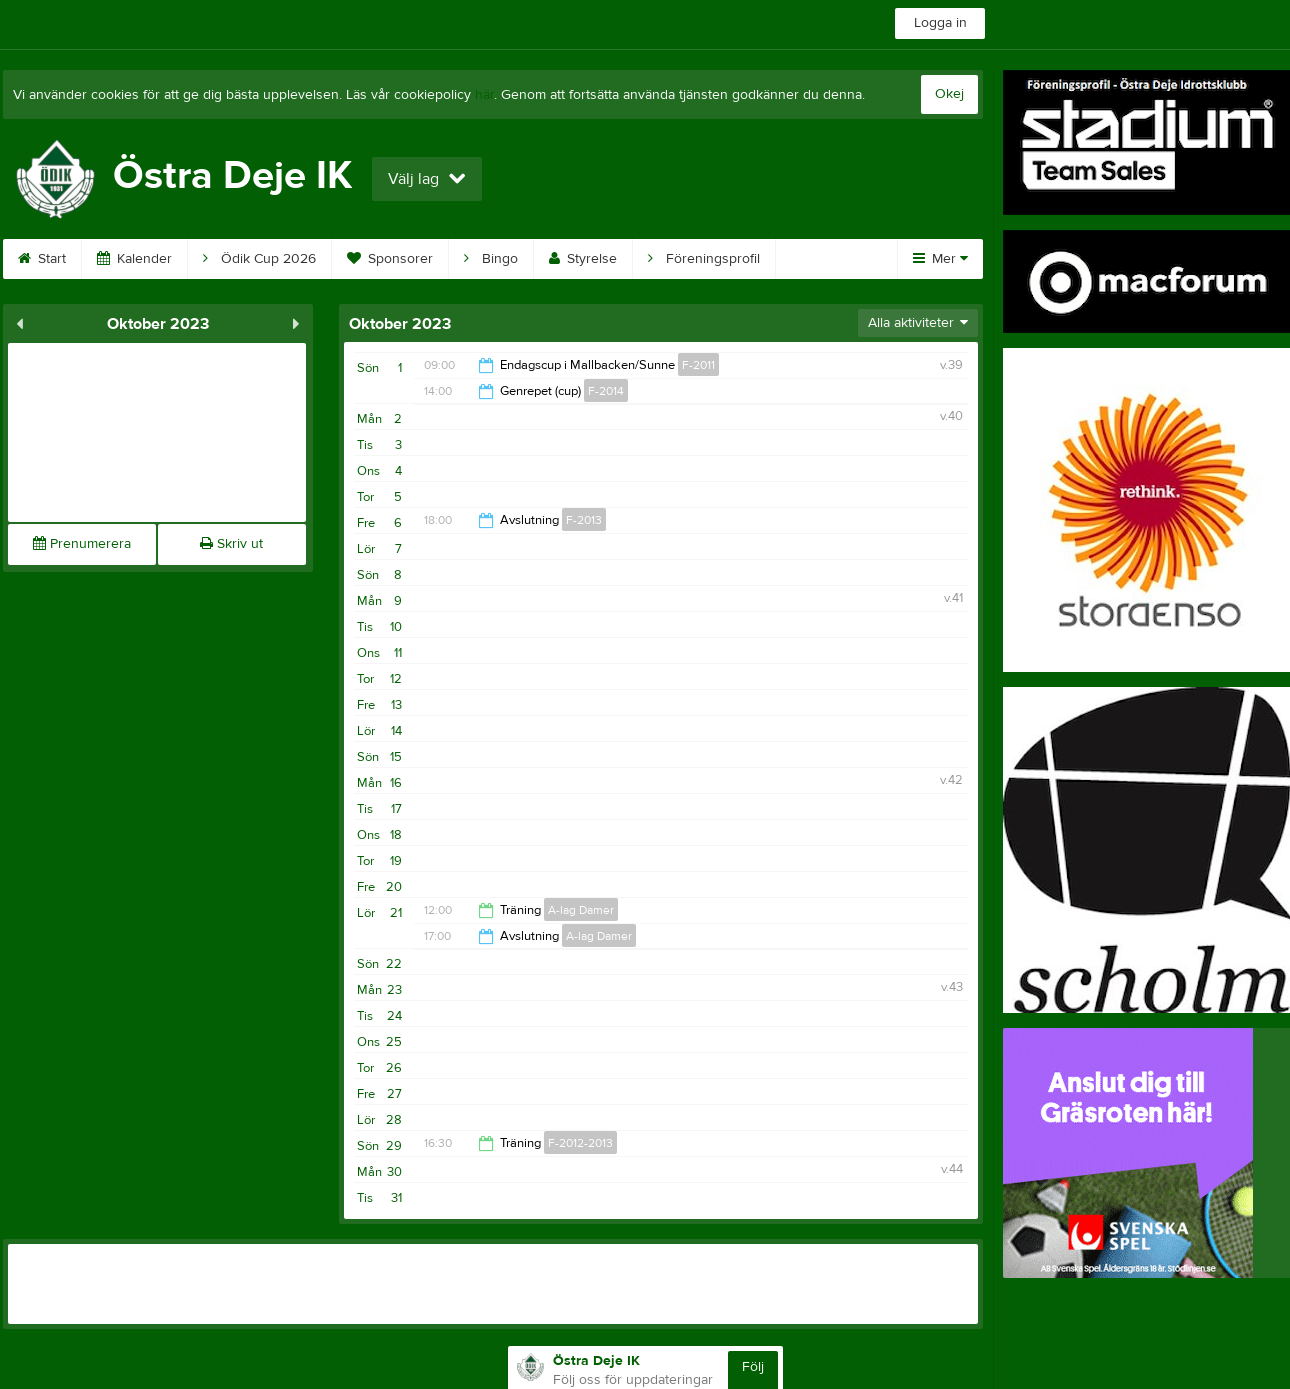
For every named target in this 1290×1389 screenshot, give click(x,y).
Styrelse (583, 259)
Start (42, 259)
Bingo (491, 259)
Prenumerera (82, 544)
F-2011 (698, 365)
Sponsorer (390, 259)
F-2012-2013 (580, 1143)
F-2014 (606, 391)
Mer (940, 259)
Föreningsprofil (704, 259)
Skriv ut (231, 544)
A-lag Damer (581, 910)
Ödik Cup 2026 (259, 259)
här (484, 95)
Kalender (134, 259)
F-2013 (584, 520)
